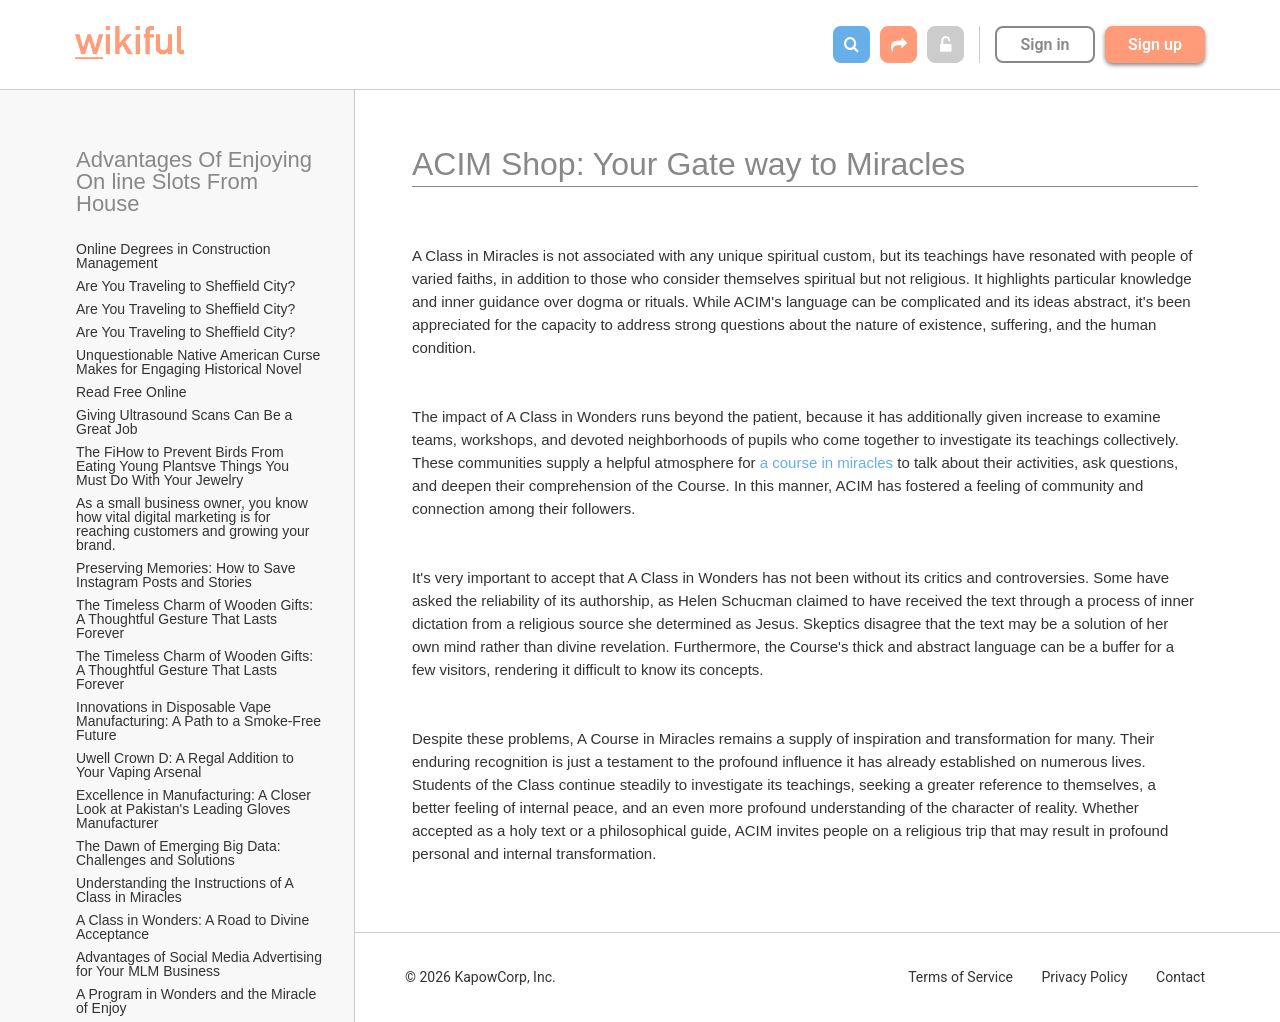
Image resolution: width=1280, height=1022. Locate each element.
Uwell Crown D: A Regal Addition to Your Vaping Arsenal (187, 765)
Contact (1180, 977)
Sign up (1155, 44)
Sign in (1044, 44)
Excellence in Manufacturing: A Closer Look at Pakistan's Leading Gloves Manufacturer (195, 809)
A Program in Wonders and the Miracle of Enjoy (198, 1001)
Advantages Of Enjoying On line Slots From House (197, 181)
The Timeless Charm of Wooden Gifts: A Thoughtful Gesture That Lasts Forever (196, 619)
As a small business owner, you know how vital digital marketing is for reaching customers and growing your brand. (194, 524)
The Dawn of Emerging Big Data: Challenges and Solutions (180, 853)
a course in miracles (826, 462)
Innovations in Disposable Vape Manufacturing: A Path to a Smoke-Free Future (200, 721)
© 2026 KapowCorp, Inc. (480, 977)
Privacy (1084, 977)
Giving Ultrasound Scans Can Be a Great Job (186, 422)
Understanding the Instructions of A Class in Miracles (186, 890)
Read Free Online (133, 392)
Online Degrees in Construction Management (175, 256)
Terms (960, 977)
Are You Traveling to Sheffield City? (185, 286)
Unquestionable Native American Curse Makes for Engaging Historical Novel (200, 362)
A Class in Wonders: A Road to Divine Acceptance (194, 927)
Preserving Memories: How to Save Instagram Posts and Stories (187, 575)
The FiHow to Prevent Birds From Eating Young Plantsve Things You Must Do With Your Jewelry (184, 466)
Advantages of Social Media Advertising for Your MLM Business (200, 964)
